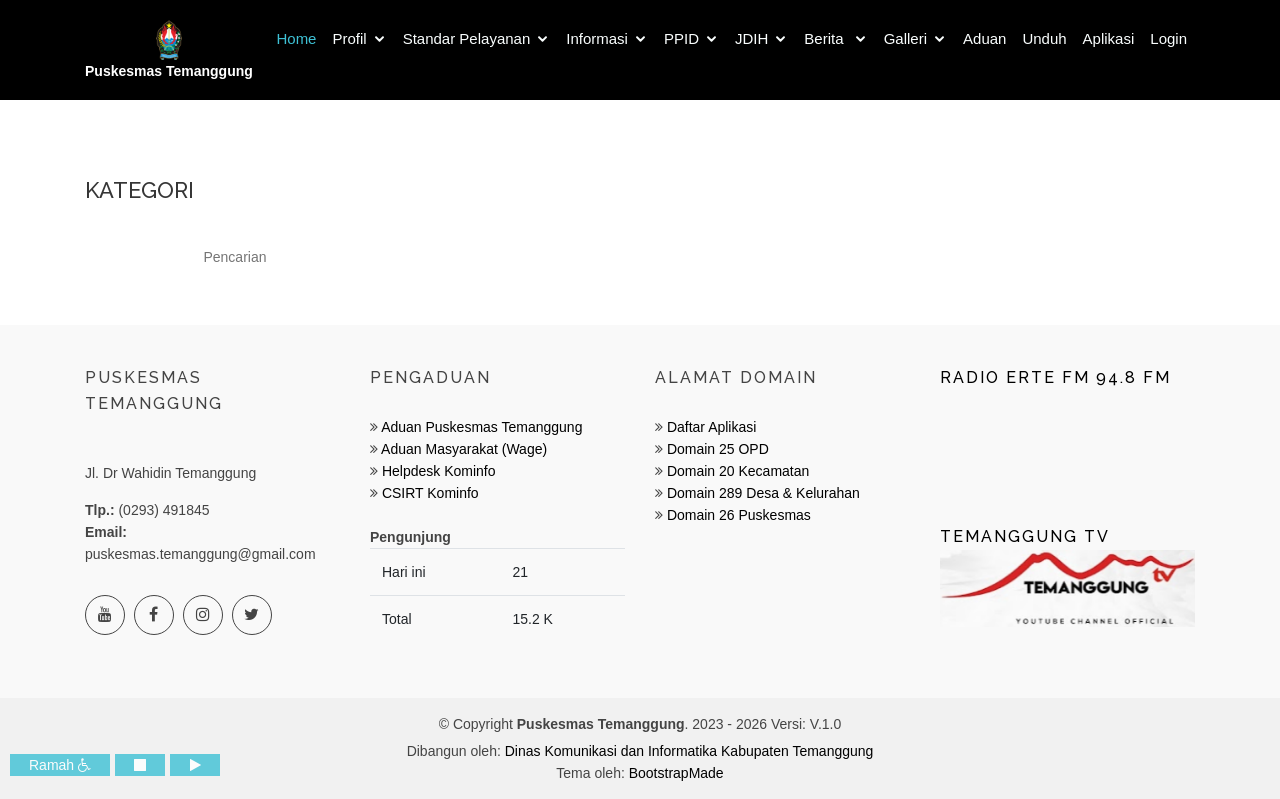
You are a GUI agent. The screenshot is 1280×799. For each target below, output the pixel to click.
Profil (349, 38)
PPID (681, 38)
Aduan (984, 38)
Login (1168, 38)
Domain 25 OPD (718, 449)
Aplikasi (1109, 38)
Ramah (60, 765)
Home (296, 38)
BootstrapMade (676, 773)
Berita (825, 38)
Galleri (905, 38)
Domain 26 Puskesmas (739, 515)
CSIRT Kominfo (428, 493)
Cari (1037, 258)
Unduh (1044, 38)
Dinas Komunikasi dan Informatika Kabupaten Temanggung (689, 751)
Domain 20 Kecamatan (738, 471)
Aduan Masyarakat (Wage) (462, 449)
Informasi (597, 38)
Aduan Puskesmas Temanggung (481, 427)
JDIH (751, 38)
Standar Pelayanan (467, 38)
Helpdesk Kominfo (437, 471)
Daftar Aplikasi (711, 427)
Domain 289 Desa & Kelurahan (763, 493)
